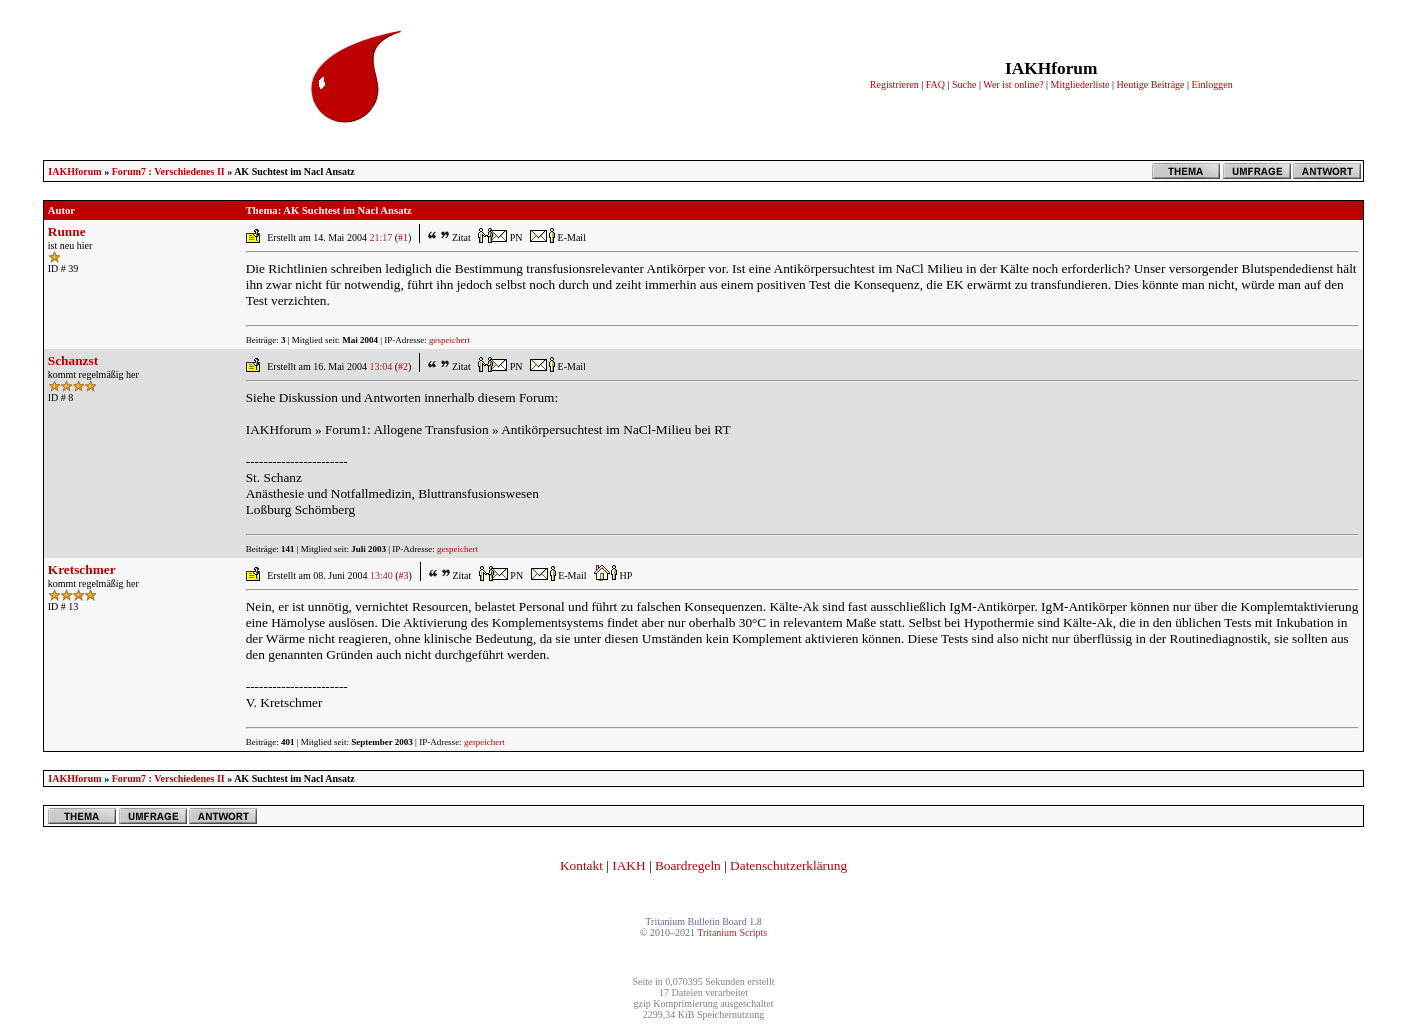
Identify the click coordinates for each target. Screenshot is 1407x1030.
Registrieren (894, 84)
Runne (67, 231)
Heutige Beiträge (1151, 84)
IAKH (628, 865)
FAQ (935, 84)
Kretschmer (82, 569)
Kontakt (581, 865)
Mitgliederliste (1080, 84)
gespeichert (449, 340)
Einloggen (1212, 84)
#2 (403, 366)
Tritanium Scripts (732, 932)
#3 (404, 575)
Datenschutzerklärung (788, 865)
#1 (403, 237)
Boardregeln (688, 865)
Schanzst (73, 360)
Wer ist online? (1013, 84)
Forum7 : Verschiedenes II (168, 171)
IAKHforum (74, 171)
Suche (964, 84)
